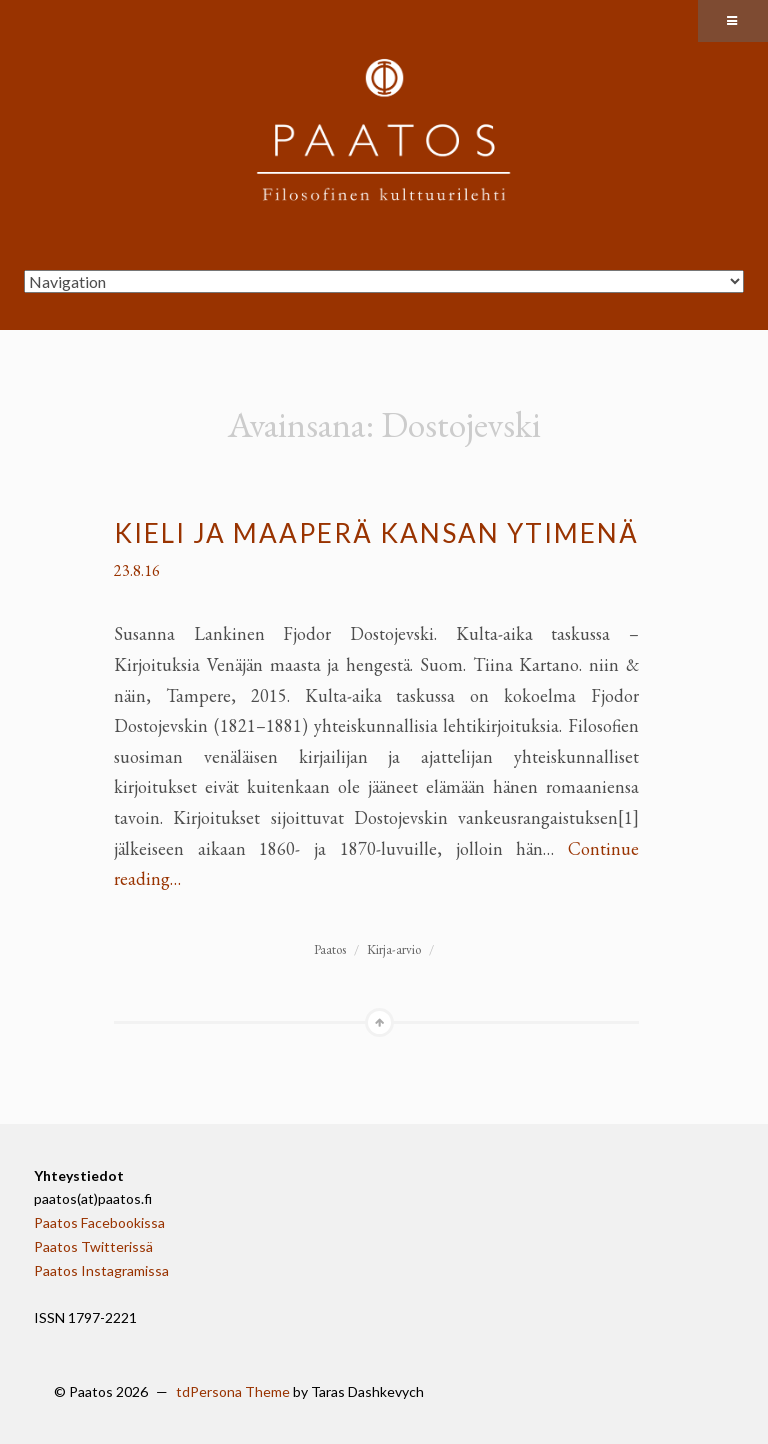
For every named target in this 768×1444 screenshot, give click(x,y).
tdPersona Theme (233, 1391)
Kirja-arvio (394, 949)
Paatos (330, 949)
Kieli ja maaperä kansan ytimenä (376, 533)
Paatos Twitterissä (93, 1246)
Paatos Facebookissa (99, 1222)
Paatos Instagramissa (101, 1270)
